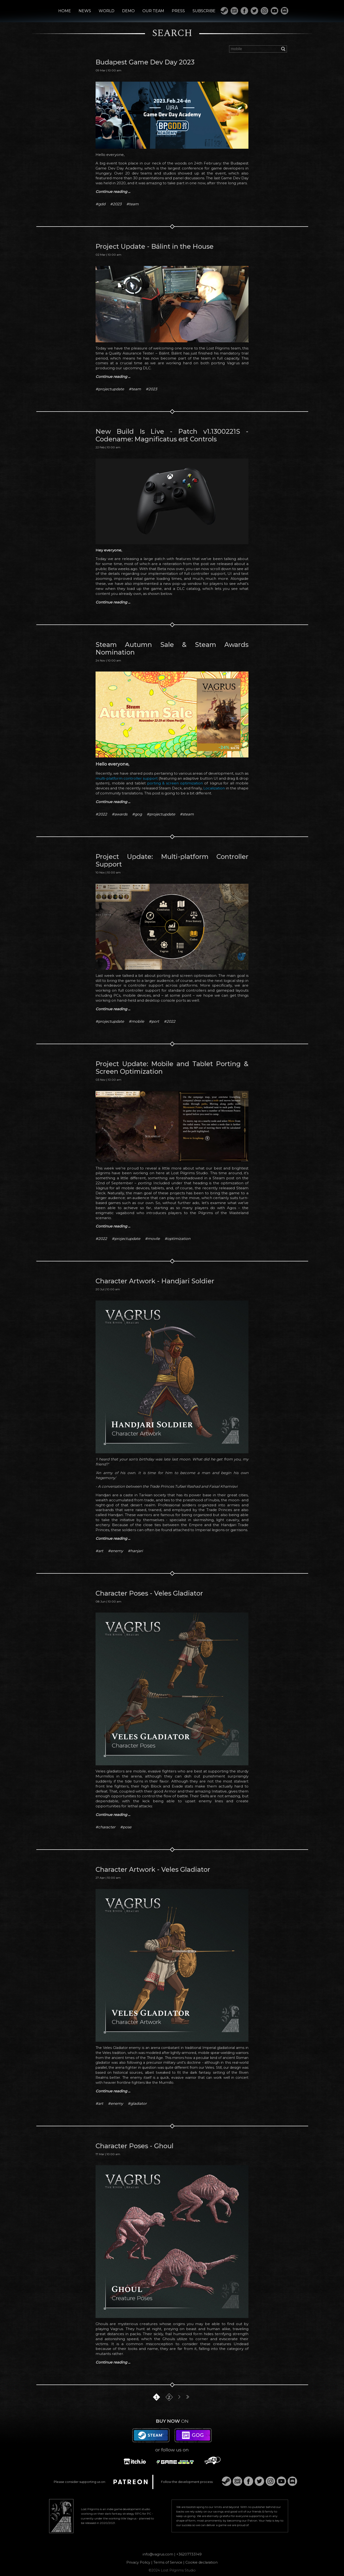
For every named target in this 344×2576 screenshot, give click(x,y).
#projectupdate (110, 389)
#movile (152, 1238)
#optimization (177, 1238)
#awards (119, 814)
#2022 (101, 814)
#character (105, 1827)
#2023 (116, 204)
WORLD (106, 11)
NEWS (85, 11)
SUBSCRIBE (204, 11)
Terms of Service (167, 2562)
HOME (64, 11)
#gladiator (137, 2103)
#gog (137, 814)
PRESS (178, 11)
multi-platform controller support (127, 778)
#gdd (100, 204)
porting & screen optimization (175, 783)
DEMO (128, 11)
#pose (125, 1827)
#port (154, 1021)
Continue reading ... (113, 191)
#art (99, 1551)
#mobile (136, 1021)
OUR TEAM (153, 11)
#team (132, 204)
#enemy (115, 1551)
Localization (214, 788)
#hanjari (135, 1551)
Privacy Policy (138, 2562)
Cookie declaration (201, 2562)
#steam (187, 814)
